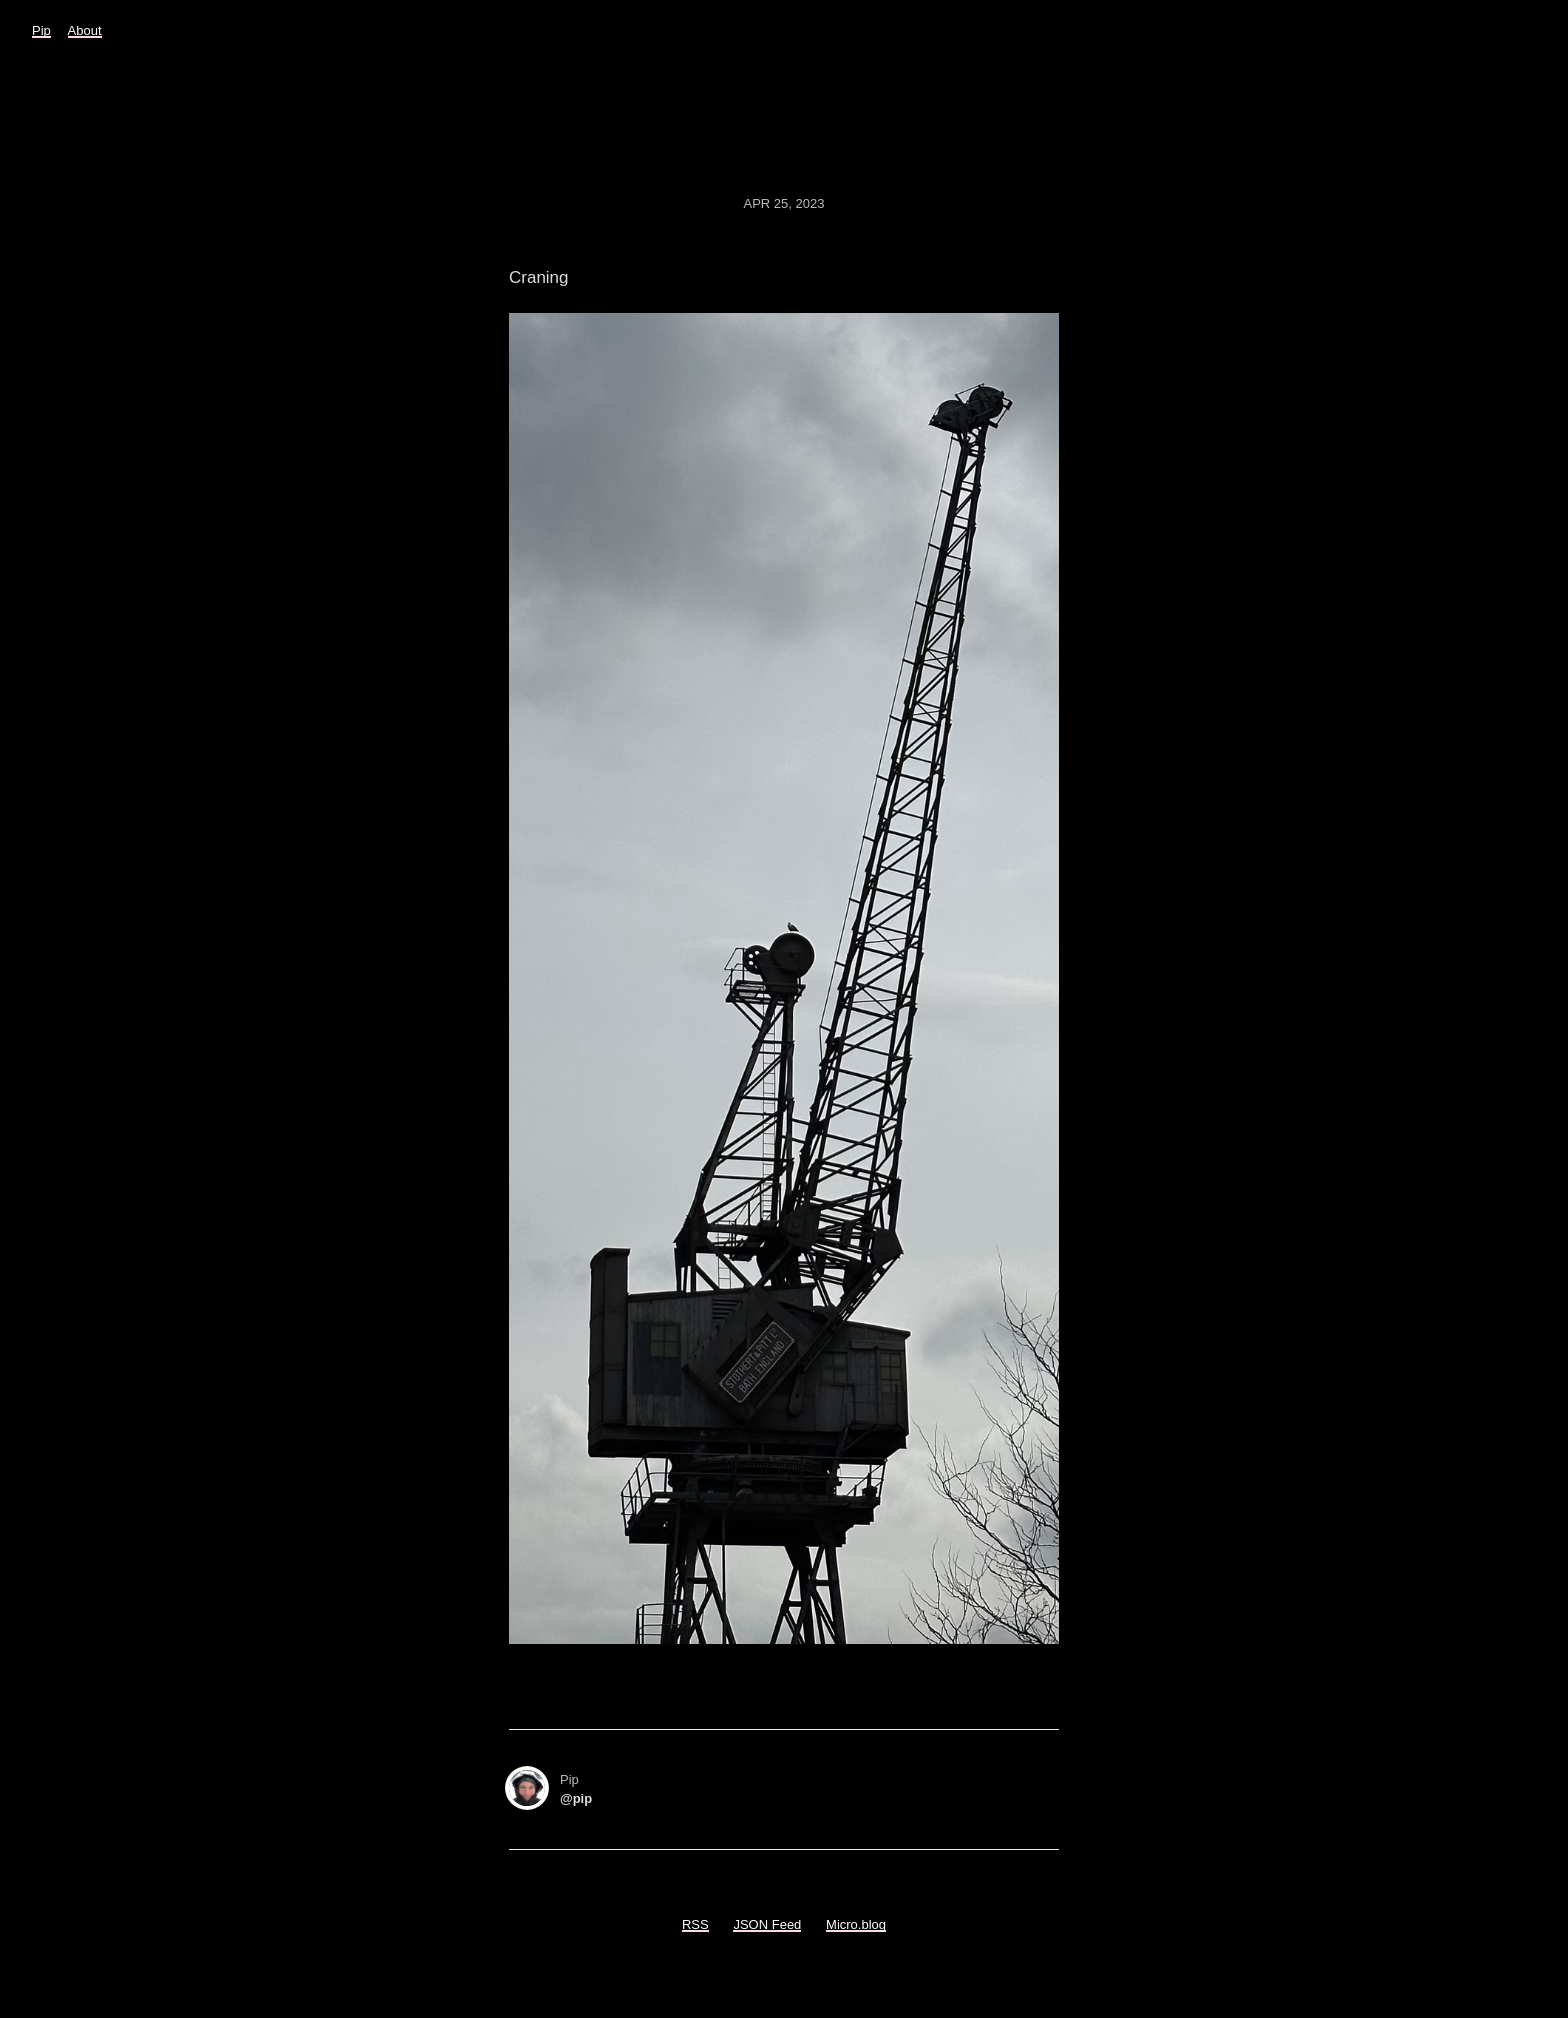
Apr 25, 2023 (784, 203)
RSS (695, 1924)
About (85, 30)
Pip (41, 30)
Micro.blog (856, 1924)
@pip (576, 1798)
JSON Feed (767, 1924)
